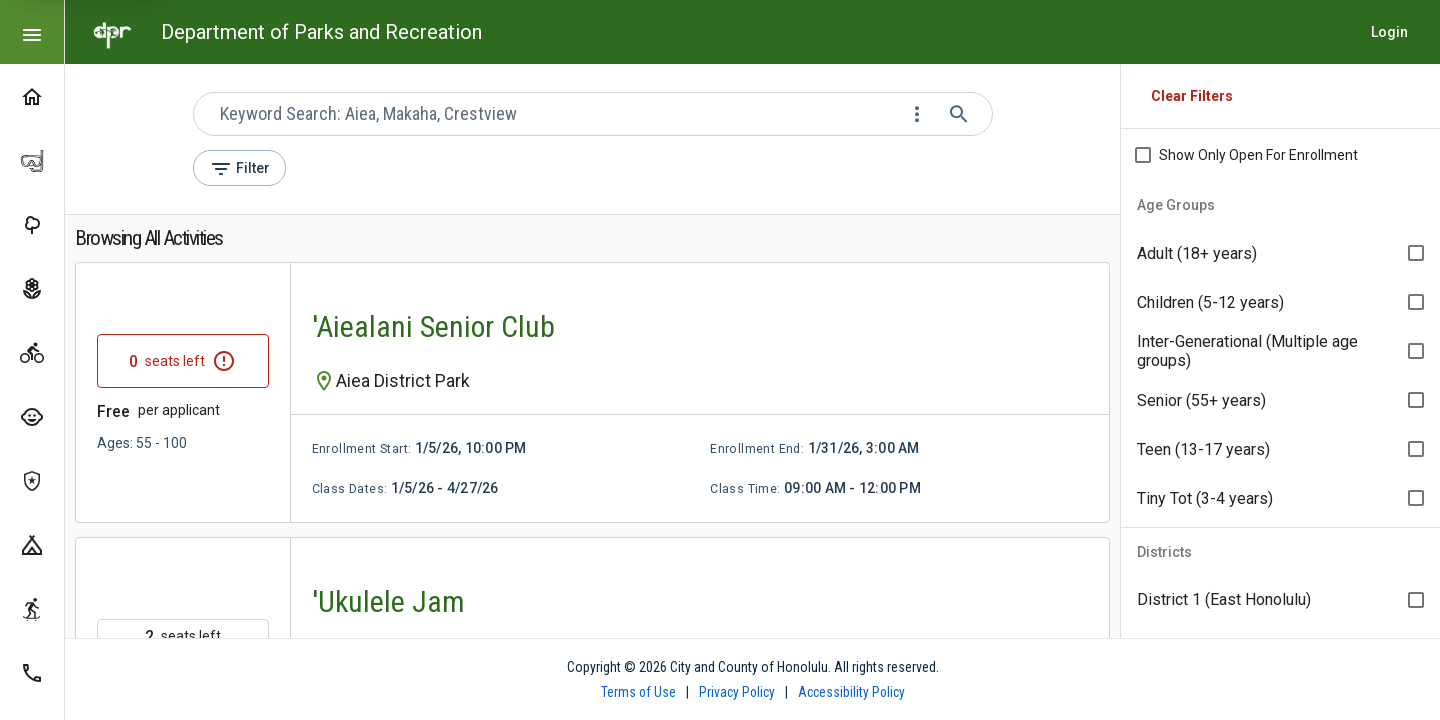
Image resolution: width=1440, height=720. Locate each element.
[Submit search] (961, 114)
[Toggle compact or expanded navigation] (32, 32)
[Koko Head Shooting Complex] (32, 480)
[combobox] (559, 114)
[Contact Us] (32, 672)
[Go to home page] (113, 32)
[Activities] (32, 352)
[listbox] (1280, 352)
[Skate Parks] (32, 608)
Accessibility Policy (851, 692)
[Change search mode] (919, 114)
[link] (592, 392)
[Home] (32, 96)
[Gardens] (32, 288)
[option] (1280, 253)
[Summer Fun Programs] (32, 416)
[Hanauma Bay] (32, 160)
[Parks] (32, 224)
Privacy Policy (737, 692)
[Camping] (32, 544)
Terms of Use (638, 692)
